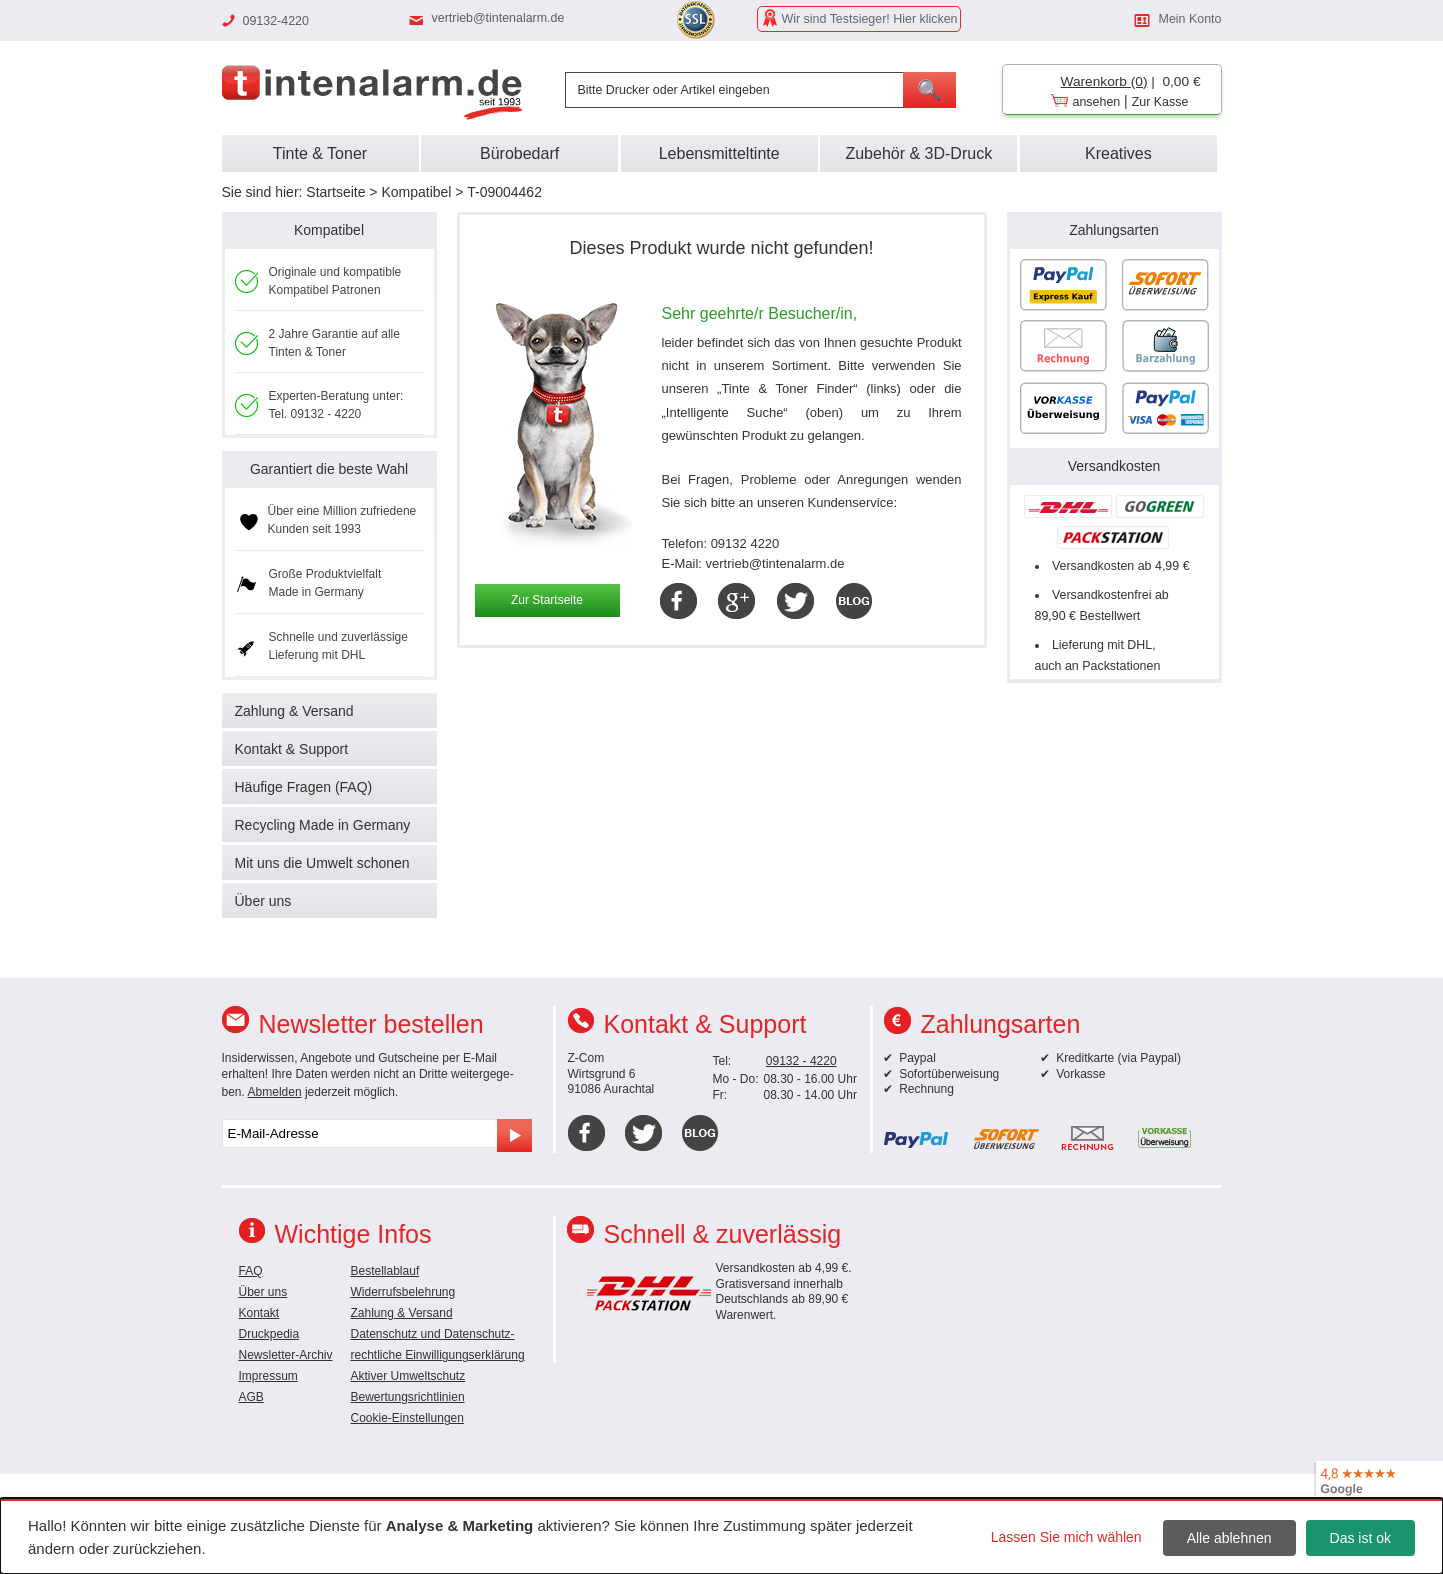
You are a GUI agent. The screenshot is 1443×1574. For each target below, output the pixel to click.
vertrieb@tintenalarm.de (498, 18)
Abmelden (275, 1092)
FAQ (251, 1271)
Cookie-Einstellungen (407, 1418)
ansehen (1097, 102)
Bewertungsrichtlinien (408, 1397)
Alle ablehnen (1229, 1538)
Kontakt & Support (292, 749)
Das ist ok (1360, 1538)
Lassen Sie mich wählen (1066, 1537)
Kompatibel (416, 192)
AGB (251, 1397)
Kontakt (259, 1313)
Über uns (263, 901)
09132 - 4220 (801, 1061)
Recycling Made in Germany (323, 825)
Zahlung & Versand (294, 711)
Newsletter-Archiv (286, 1355)
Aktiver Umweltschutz (408, 1376)
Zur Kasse (1160, 102)
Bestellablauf (385, 1271)
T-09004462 (504, 192)
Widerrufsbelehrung (403, 1292)
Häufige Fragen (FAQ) (304, 787)
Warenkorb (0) (1104, 81)
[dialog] (721, 1536)
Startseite (335, 192)
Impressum (268, 1376)
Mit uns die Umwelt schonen (322, 863)
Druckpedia (269, 1334)
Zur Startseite (547, 600)
